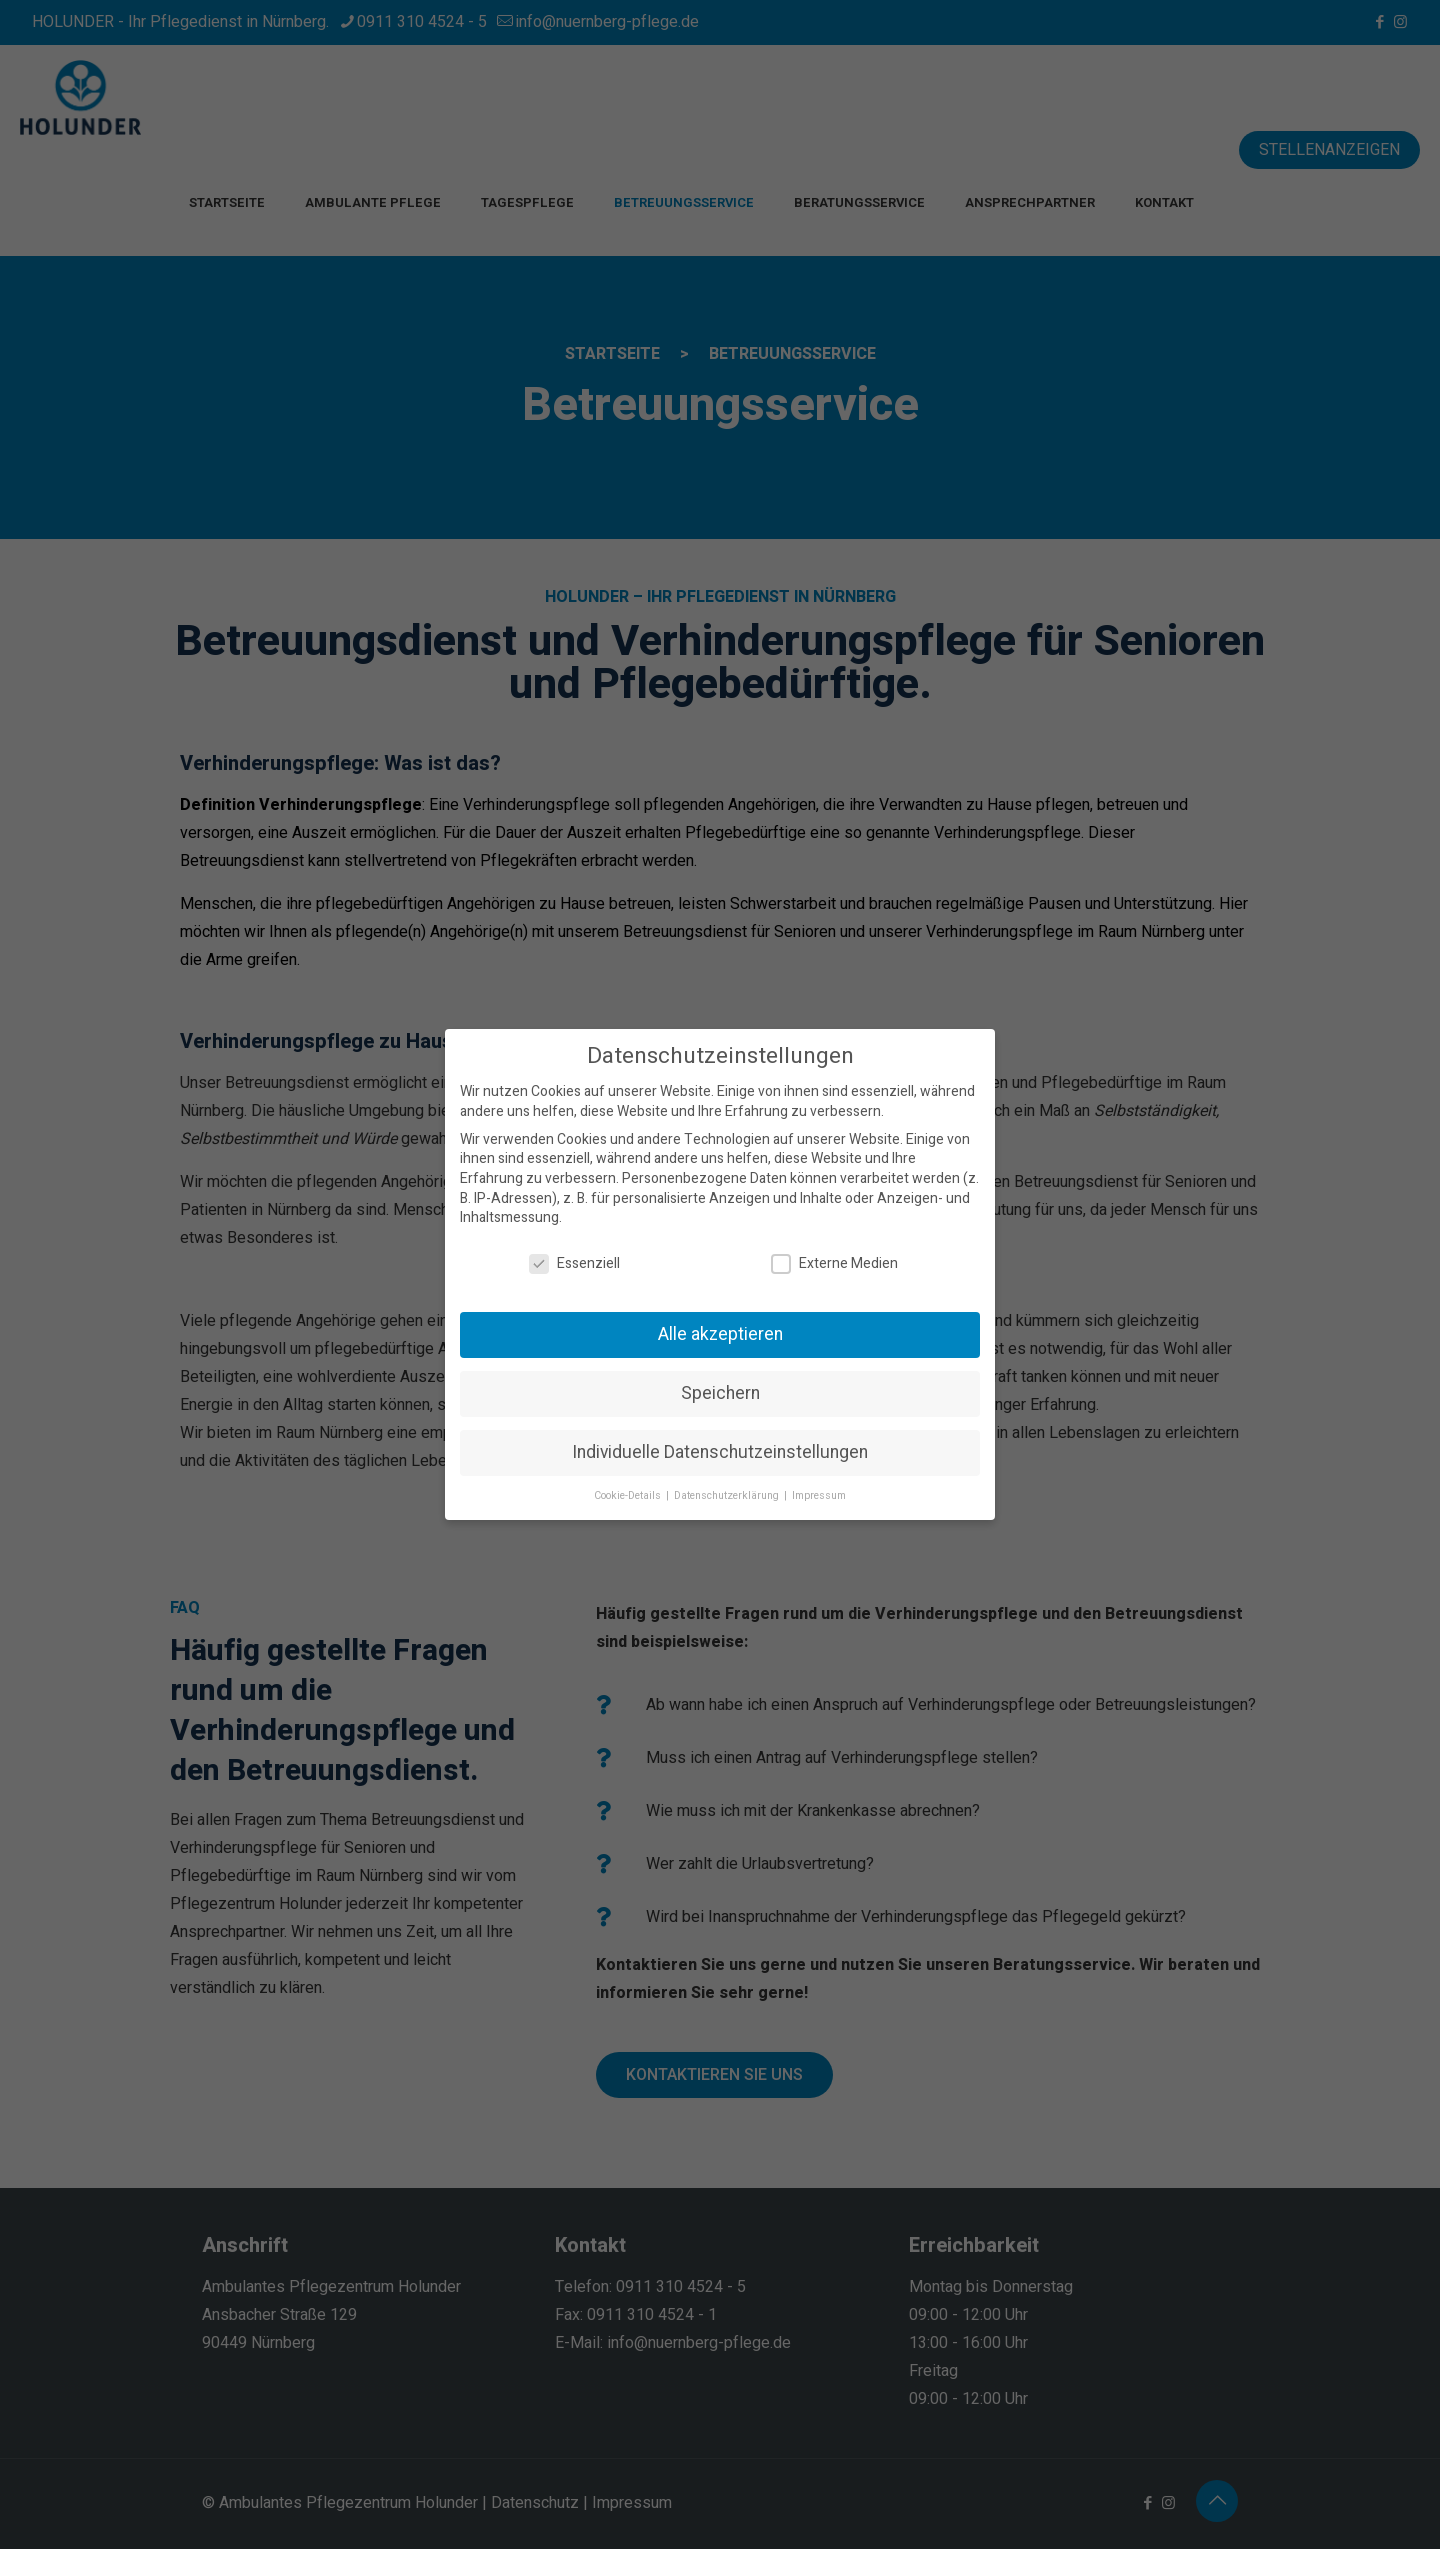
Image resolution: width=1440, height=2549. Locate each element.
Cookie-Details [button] (629, 1495)
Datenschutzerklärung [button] (728, 1495)
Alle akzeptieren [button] (720, 1334)
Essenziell (574, 1263)
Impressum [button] (819, 1495)
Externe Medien (834, 1263)
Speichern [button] (720, 1393)
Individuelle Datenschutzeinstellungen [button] (720, 1452)
